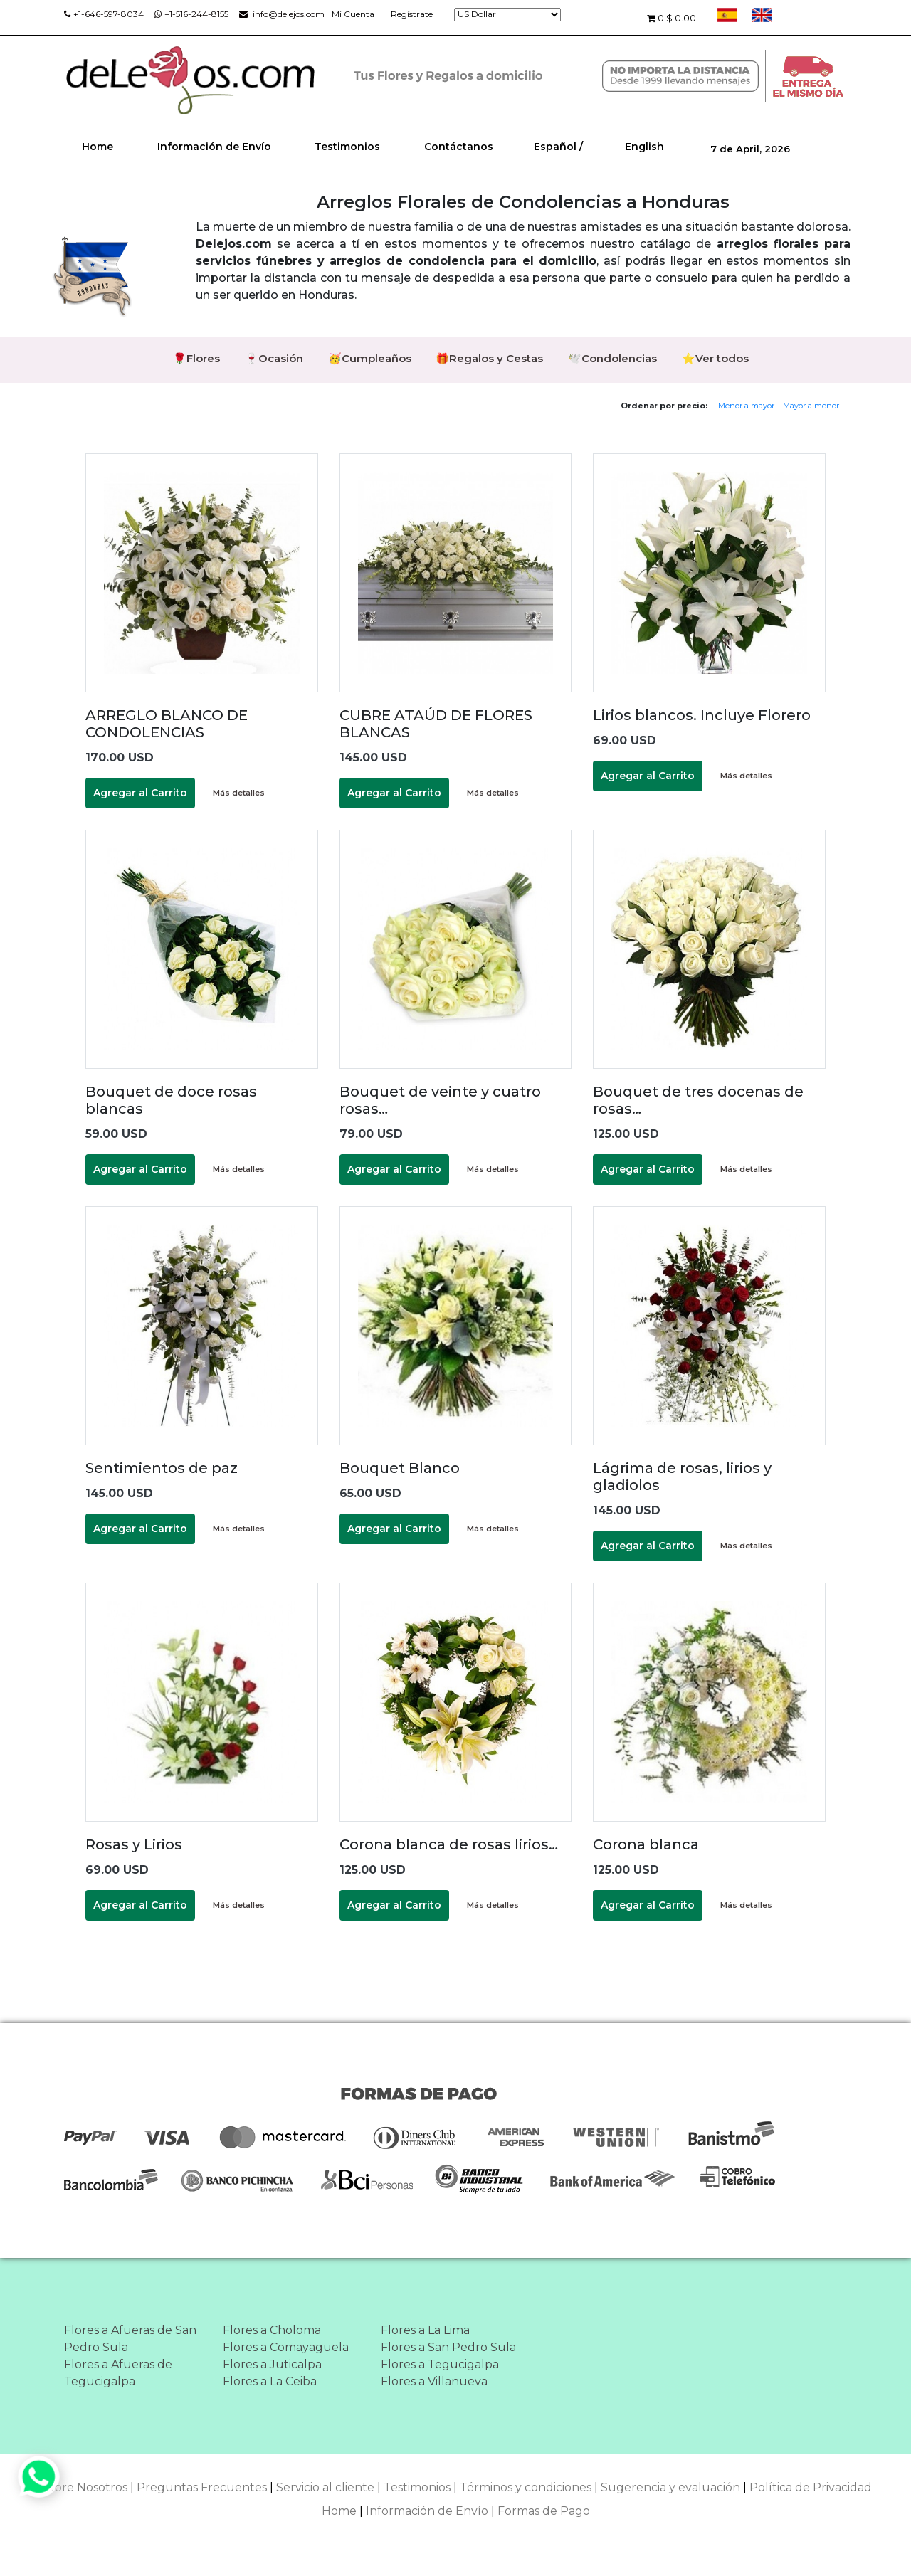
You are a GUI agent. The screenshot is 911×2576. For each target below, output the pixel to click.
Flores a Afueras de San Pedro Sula (130, 2338)
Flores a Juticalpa (272, 2364)
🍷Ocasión (274, 358)
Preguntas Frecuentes (202, 2487)
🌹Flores (196, 358)
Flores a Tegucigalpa (440, 2364)
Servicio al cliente (325, 2487)
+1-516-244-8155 (191, 14)
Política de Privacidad (810, 2487)
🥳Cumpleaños (369, 358)
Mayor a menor (811, 406)
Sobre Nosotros (83, 2487)
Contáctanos (458, 146)
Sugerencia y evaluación (670, 2487)
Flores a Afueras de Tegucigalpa (118, 2373)
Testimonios (347, 146)
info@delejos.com (282, 14)
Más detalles (239, 793)
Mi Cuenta (353, 14)
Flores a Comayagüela (286, 2347)
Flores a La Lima (425, 2330)
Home (97, 146)
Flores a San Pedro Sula (448, 2347)
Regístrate (412, 14)
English (644, 146)
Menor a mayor (746, 406)
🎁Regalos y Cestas (490, 358)
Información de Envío (214, 146)
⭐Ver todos (716, 358)
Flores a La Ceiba (270, 2381)
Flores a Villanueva (434, 2381)
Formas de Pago (543, 2511)
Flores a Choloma (272, 2330)
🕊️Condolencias (613, 358)
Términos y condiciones (525, 2487)
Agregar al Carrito (140, 792)
